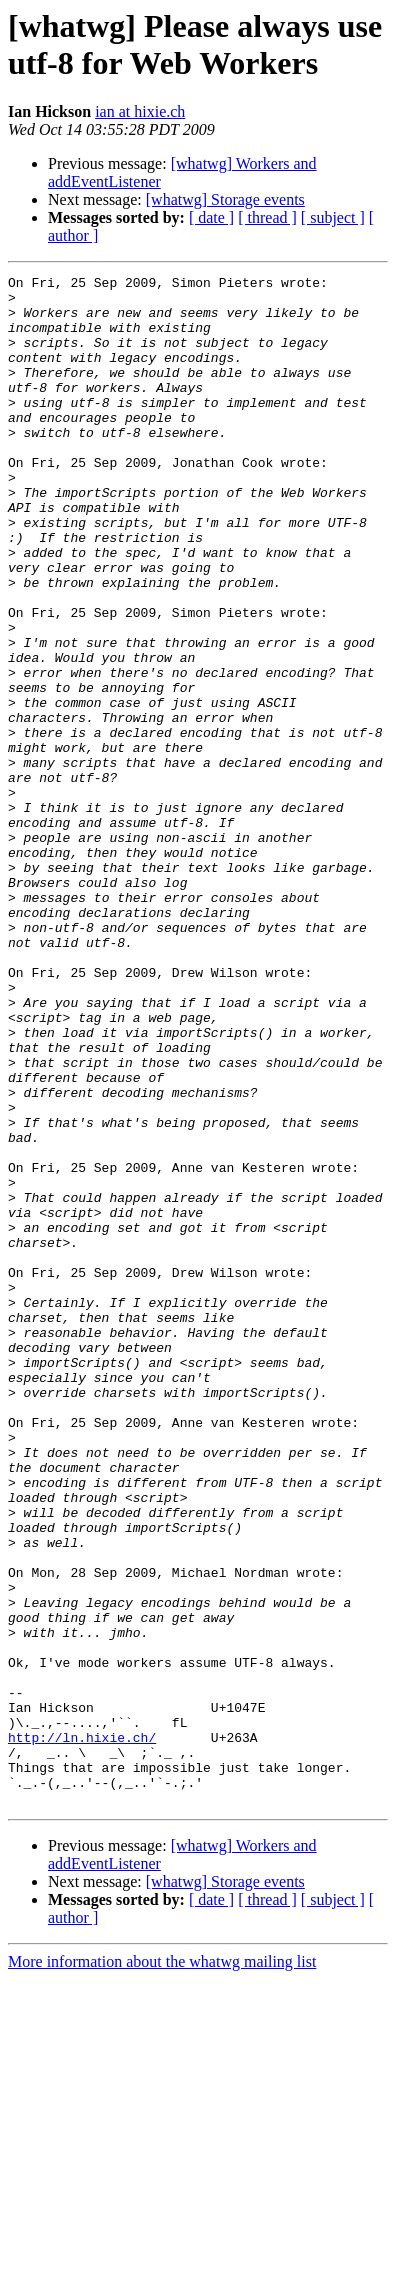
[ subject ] (333, 217)
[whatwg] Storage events (225, 199)
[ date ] (211, 217)
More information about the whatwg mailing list (162, 2267)
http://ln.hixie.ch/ (82, 2031)
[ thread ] (267, 217)
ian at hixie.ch (140, 111)
